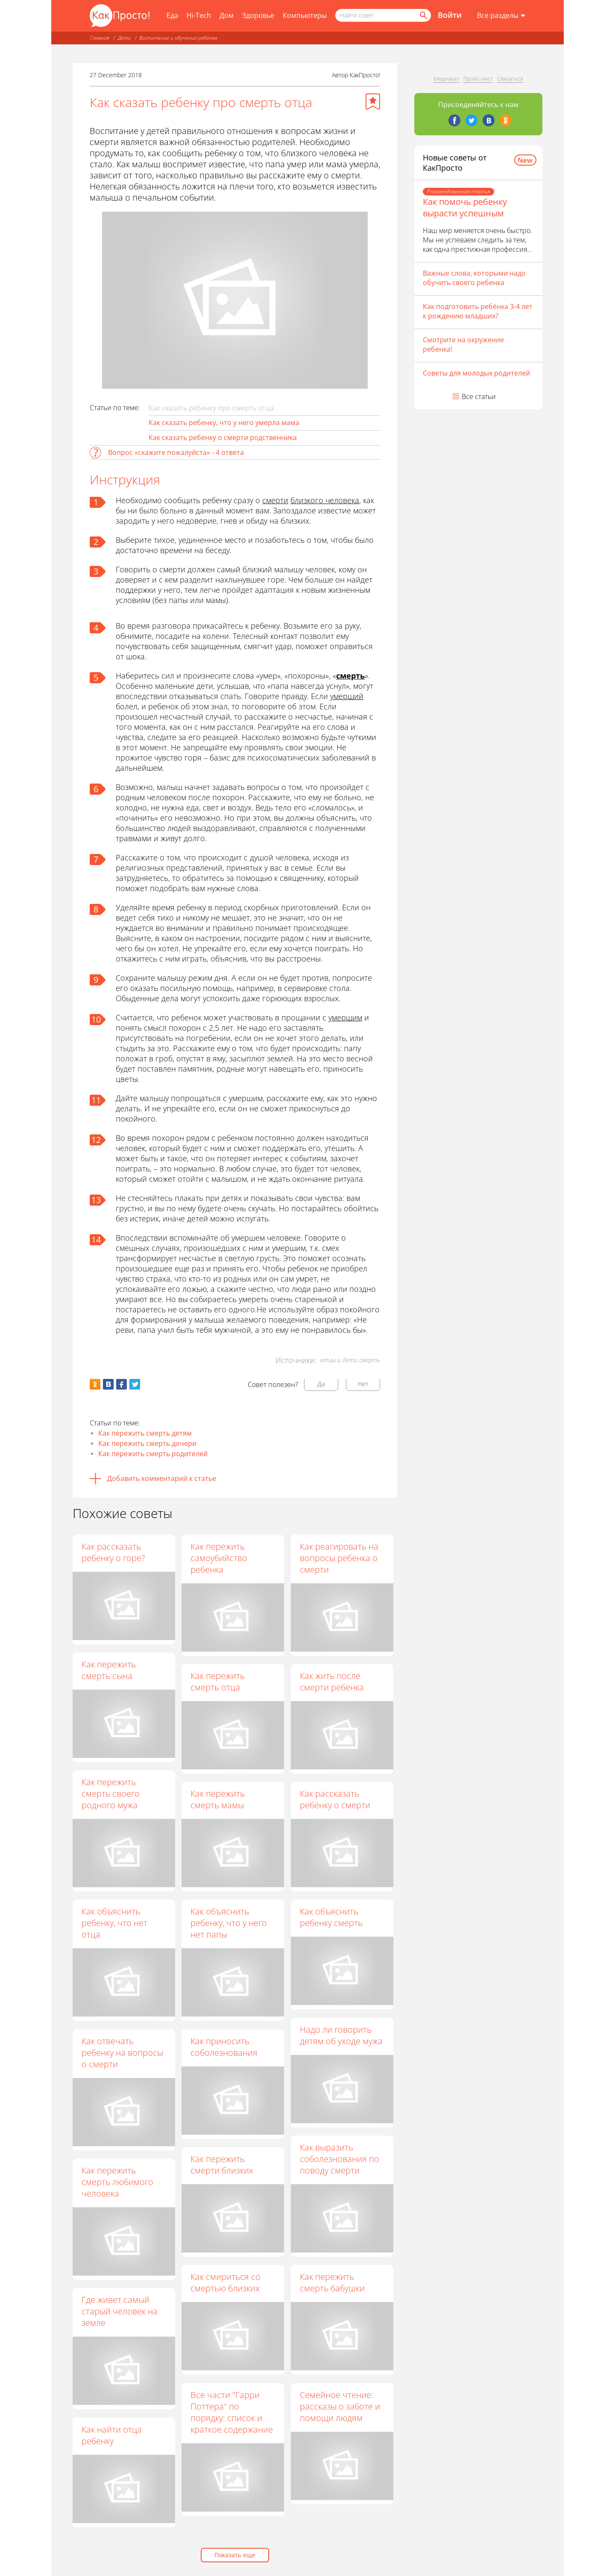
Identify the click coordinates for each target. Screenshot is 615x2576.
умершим (345, 1017)
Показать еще (234, 2555)
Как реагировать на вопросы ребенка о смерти (339, 1558)
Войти (450, 15)
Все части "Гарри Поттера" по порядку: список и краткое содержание (232, 2412)
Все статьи (479, 396)
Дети (124, 37)
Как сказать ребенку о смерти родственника (223, 437)
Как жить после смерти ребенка (332, 1681)
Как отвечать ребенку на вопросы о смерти (122, 2052)
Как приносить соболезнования (224, 2046)
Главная (99, 37)
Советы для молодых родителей (476, 373)
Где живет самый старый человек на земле (120, 2311)
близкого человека (324, 500)
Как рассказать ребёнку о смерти (335, 1799)
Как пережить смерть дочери (147, 1443)
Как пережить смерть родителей (153, 1453)
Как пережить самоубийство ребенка (219, 1558)
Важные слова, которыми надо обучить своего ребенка (474, 277)
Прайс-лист (478, 78)
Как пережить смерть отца (218, 1681)
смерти (275, 500)
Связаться (510, 78)
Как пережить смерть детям (145, 1433)
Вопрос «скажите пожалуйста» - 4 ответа (176, 452)
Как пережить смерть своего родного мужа (111, 1793)
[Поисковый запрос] (383, 15)
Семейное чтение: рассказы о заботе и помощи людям (340, 2406)
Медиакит (446, 78)
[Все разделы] (501, 16)
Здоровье (258, 15)
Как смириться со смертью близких (226, 2282)
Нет (363, 1384)
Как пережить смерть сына (109, 1669)
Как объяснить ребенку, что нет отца (114, 1923)
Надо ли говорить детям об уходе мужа (341, 2035)
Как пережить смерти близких (222, 2164)
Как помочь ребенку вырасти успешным (465, 207)
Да (321, 1384)
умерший (346, 696)
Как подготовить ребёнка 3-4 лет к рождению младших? (478, 311)
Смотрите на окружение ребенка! (463, 344)
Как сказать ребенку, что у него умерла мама (224, 422)
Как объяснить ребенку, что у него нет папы (229, 1923)
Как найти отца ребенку (112, 2435)
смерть (350, 675)
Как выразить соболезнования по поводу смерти (340, 2159)
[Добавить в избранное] (373, 101)
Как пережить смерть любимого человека (117, 2182)
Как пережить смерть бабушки (332, 2282)
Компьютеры (305, 15)
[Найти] (422, 15)
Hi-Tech (199, 15)
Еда (172, 15)
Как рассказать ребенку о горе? (113, 1552)
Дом (227, 15)
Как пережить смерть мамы (218, 1799)
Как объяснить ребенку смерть (331, 1917)
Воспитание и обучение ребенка (178, 37)
